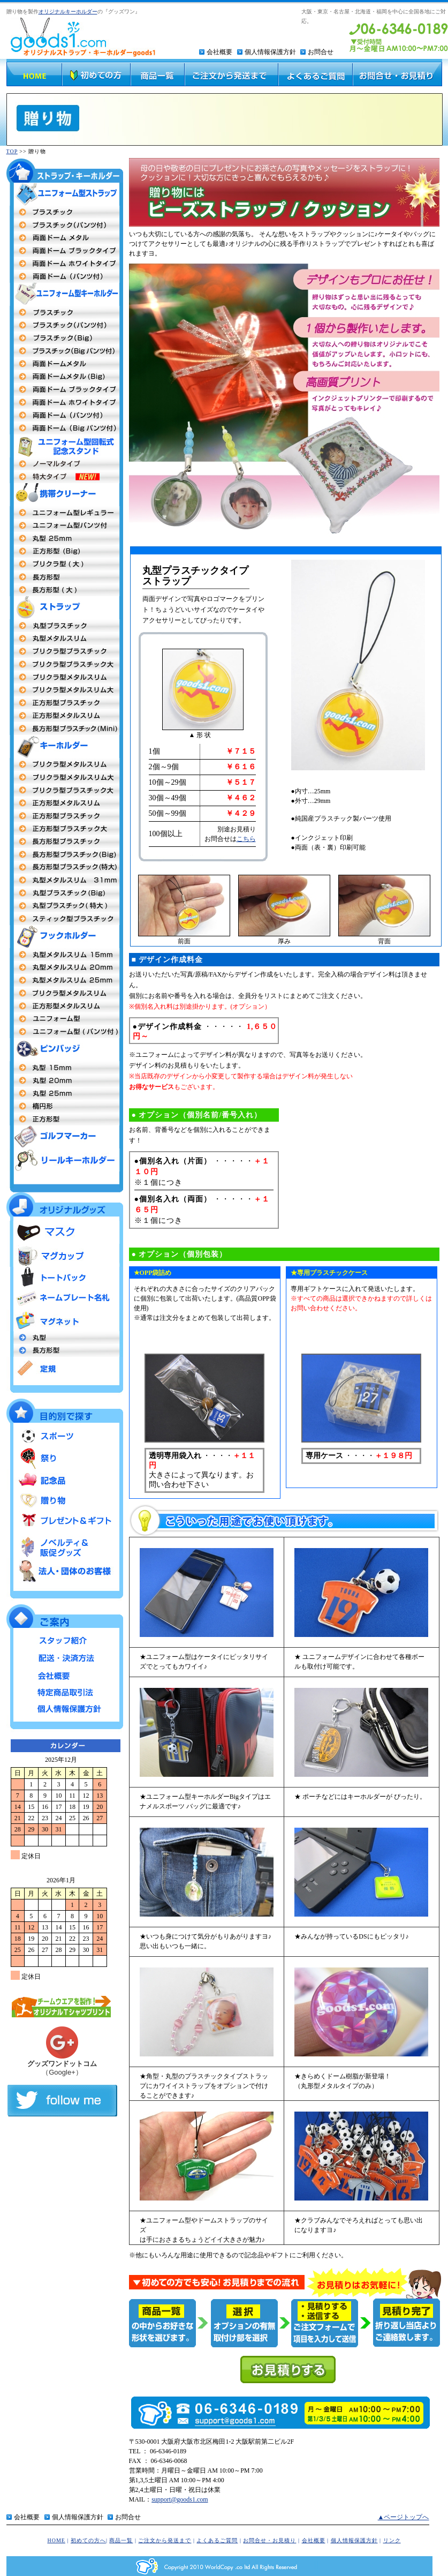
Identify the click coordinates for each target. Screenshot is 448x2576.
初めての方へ (88, 2540)
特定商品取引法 (64, 1690)
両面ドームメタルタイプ (64, 363)
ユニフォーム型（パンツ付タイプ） (64, 1031)
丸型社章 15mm (64, 1067)
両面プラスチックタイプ (64, 212)
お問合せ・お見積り (269, 2540)
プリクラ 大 (64, 564)
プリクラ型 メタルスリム (64, 764)
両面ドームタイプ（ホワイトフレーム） (64, 263)
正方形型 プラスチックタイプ (64, 815)
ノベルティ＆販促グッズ (64, 1544)
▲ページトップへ (403, 2517)
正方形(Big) (64, 551)
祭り (64, 1458)
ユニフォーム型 (64, 512)
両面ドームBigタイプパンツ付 (64, 428)
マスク (64, 1232)
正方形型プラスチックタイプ (64, 702)
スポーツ (64, 1437)
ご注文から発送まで (164, 2540)
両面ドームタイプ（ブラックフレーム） (64, 250)
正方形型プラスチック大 (64, 828)
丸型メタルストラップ (64, 638)
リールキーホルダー (64, 1159)
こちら (246, 839)
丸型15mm (64, 954)
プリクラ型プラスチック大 (64, 664)
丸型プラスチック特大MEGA (64, 905)
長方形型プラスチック (64, 841)
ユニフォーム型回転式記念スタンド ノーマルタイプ (64, 463)
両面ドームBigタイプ (64, 376)
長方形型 (64, 576)
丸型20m (64, 1080)
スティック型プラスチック (64, 918)
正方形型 (64, 1006)
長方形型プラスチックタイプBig (64, 854)
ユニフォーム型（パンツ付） (64, 525)
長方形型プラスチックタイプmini (64, 728)
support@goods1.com (179, 2499)
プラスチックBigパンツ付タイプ (64, 350)
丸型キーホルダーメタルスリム (64, 880)
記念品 (64, 1479)
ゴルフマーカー (64, 1136)
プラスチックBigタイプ (64, 338)
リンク (392, 2540)
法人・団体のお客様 (64, 1571)
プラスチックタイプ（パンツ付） (64, 225)
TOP (12, 151)
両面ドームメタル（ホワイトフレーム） (64, 402)
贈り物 (64, 1500)
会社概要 (219, 52)
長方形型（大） (64, 589)
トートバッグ (64, 1277)
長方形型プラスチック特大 (64, 867)
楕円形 (64, 1106)
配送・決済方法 (64, 1657)
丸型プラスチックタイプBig (64, 893)
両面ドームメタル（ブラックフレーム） (64, 389)
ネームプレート (64, 1299)
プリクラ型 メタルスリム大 (64, 777)
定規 (64, 1367)
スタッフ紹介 (64, 1640)
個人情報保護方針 (270, 52)
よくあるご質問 (217, 2540)
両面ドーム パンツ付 (64, 415)
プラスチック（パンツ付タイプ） (64, 325)
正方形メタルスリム (64, 803)
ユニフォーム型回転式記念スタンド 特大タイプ (64, 476)
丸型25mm (64, 538)
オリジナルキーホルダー (68, 11)
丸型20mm (64, 967)
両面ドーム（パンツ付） (64, 276)
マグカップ (64, 1255)
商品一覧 (121, 2540)
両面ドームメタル (64, 237)
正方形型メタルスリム (64, 715)
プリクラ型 (64, 651)
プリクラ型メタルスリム (64, 677)
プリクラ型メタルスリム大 (64, 690)
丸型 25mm (64, 980)
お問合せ (320, 52)
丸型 (64, 1337)
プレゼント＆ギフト (64, 1521)
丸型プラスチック (64, 625)
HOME (56, 2540)
